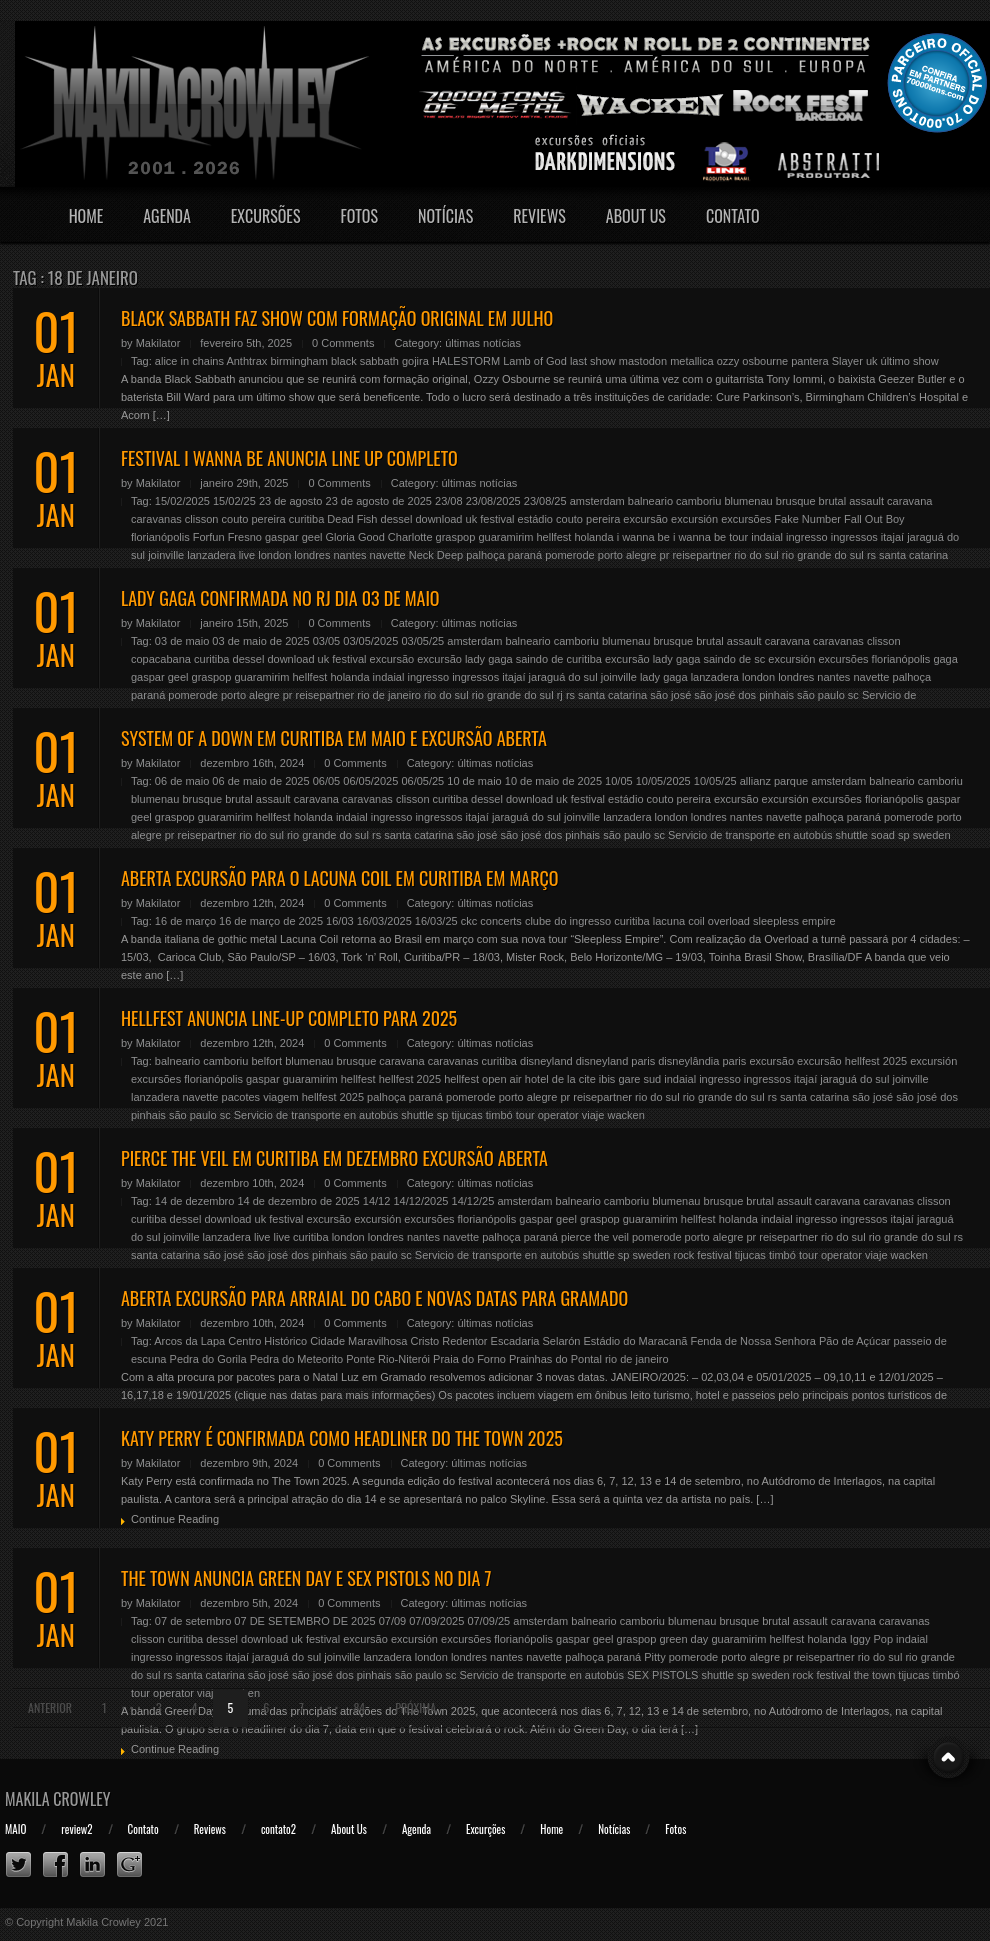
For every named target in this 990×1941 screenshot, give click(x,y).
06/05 (327, 781)
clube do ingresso (568, 921)
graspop (456, 537)
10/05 (619, 781)
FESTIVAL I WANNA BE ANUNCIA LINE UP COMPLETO (289, 458)
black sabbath (365, 361)
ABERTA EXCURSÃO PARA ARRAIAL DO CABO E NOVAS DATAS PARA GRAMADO (374, 1298)
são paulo (821, 695)
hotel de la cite (560, 1079)
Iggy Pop (871, 1639)
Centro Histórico (267, 1341)
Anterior (50, 1707)
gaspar (282, 537)
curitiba (306, 519)
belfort (266, 1061)
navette (388, 555)
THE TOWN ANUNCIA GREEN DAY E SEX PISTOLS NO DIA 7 (306, 1578)
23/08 (449, 501)
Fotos (359, 216)
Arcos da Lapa (189, 1341)
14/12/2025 (420, 1201)
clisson (202, 519)
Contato (733, 216)
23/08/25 (545, 501)
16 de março (185, 921)
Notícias (445, 216)
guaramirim (505, 537)
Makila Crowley (58, 1799)
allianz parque (774, 781)
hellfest (553, 537)
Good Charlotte (395, 537)
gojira (415, 361)
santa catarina (913, 555)
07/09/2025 (436, 1621)
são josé (670, 695)
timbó (499, 1115)
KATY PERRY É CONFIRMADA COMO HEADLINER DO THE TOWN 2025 (342, 1438)
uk (872, 361)
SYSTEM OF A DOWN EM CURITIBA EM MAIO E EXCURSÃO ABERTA (334, 738)
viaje (593, 1115)
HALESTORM (466, 361)
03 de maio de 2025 (260, 641)
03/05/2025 (370, 641)
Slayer (847, 361)
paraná (525, 555)
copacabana (161, 659)
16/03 (340, 921)
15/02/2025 (182, 501)
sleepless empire (794, 921)
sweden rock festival (682, 1255)
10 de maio (474, 781)
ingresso (807, 537)
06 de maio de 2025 (260, 781)
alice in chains (189, 361)
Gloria (340, 537)
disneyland (546, 1061)
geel (312, 537)
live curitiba (301, 1237)
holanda (593, 537)
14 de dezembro (195, 1201)
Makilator (158, 343)
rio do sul (756, 555)
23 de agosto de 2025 (379, 501)
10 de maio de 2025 (553, 781)
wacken (625, 1115)
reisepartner (701, 555)
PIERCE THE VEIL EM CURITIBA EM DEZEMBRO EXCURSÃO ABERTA (334, 1158)
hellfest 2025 (410, 1079)
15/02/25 (234, 501)
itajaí (892, 537)
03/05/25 (422, 641)
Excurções (485, 1829)
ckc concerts (491, 921)
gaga (945, 659)
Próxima (415, 1707)
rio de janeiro (389, 695)
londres (312, 555)
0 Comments (343, 343)
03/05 (327, 641)
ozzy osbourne (753, 361)
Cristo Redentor (448, 1341)
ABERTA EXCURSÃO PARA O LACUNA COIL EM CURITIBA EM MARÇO (339, 878)
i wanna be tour (710, 537)
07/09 (393, 1621)
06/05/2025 (370, 781)
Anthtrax (246, 361)
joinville (166, 555)
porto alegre (627, 555)
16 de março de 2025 (271, 921)
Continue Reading (175, 1519)
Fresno (245, 537)
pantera (809, 361)
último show (910, 361)
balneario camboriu (675, 501)
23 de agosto (291, 501)
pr (665, 555)
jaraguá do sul (563, 677)
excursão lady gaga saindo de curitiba (509, 659)
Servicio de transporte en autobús (750, 835)
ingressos (854, 537)
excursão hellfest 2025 (852, 1061)
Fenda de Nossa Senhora (753, 1341)
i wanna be (643, 537)
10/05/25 (715, 781)
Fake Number (807, 519)
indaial (767, 537)
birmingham (298, 361)
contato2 (278, 1829)
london (274, 555)
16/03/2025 (384, 921)
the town (875, 1675)
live (247, 555)
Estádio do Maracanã (636, 1341)
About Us (636, 216)
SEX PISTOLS (662, 1675)
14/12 (377, 1201)
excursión (694, 519)
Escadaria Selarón (536, 1341)
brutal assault (851, 501)
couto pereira (254, 519)
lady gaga (664, 677)
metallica (691, 361)
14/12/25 (473, 1201)
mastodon (643, 361)
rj (560, 695)
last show (593, 361)
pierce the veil (595, 1237)
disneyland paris (616, 1061)
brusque (796, 501)
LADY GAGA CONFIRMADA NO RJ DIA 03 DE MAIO (280, 598)
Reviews (539, 216)
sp (904, 835)
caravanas (156, 519)
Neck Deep (436, 555)
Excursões (266, 216)
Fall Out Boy (874, 519)
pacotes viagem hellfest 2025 (293, 1097)
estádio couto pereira (569, 519)
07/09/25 (488, 1621)
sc (853, 695)
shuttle (852, 835)
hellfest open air (483, 1079)
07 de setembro (193, 1621)
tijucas (467, 1115)
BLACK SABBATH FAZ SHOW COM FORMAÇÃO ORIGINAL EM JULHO (337, 318)
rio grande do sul (823, 555)
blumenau (748, 501)
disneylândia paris (702, 1061)
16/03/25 (436, 921)
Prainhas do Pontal (555, 1359)
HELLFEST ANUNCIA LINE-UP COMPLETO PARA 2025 (289, 1018)
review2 (76, 1829)
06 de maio (182, 781)
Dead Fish (352, 519)
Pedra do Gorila (208, 1359)
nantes (349, 555)
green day (683, 1639)
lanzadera (211, 555)
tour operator (547, 1115)
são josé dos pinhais (744, 695)
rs (871, 555)
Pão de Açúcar (855, 1341)
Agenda (167, 216)
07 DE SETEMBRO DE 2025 (304, 1621)
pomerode (570, 555)
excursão (645, 519)
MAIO (15, 1829)
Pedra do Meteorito (297, 1359)
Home (86, 216)
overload (729, 921)
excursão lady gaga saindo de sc (685, 659)
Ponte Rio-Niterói (388, 1359)
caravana (909, 501)
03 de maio (182, 641)
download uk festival (464, 519)
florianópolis (160, 537)
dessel (397, 519)
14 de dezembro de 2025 (298, 1201)
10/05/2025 (663, 781)
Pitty (654, 1657)
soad (883, 835)
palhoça (485, 555)
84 (359, 1707)
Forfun (209, 537)
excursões (746, 519)
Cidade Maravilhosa (358, 1341)
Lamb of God (535, 361)
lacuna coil (679, 921)
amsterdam (597, 501)
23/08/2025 (493, 501)
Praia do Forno (469, 1359)
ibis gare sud (630, 1079)
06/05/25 (422, 781)
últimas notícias (483, 343)
